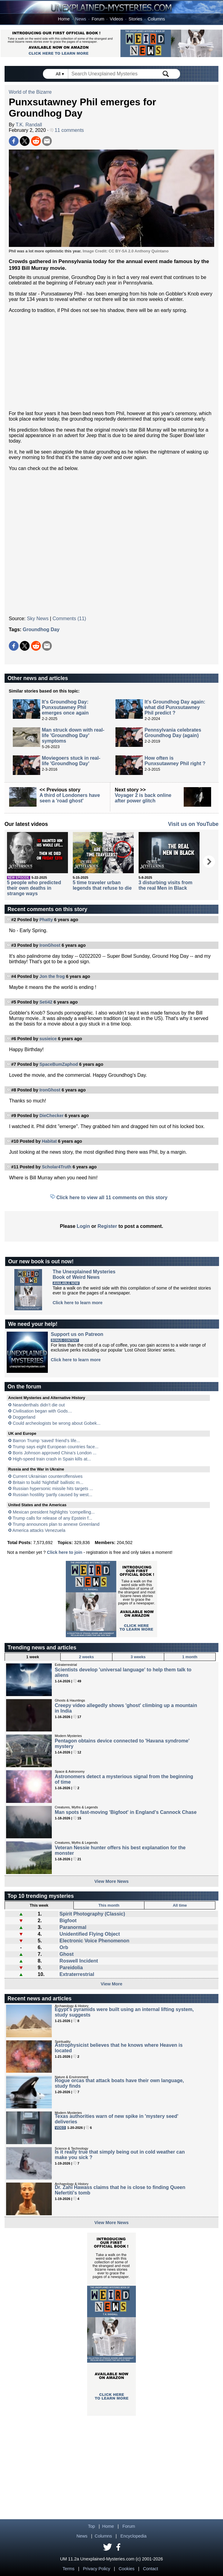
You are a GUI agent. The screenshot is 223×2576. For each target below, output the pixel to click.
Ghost (66, 1954)
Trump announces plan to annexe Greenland (55, 1524)
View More (111, 1983)
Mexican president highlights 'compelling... (54, 1512)
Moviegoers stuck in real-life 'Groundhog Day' (71, 760)
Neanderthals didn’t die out (39, 1404)
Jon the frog (52, 976)
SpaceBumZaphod (58, 1064)
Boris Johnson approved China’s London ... (55, 1452)
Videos (116, 18)
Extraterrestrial (76, 1974)
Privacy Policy (96, 2568)
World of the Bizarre (30, 92)
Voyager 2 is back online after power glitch (143, 798)
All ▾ (60, 73)
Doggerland (24, 1417)
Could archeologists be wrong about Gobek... (57, 1423)
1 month (189, 1657)
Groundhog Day (41, 629)
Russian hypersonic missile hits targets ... (53, 1488)
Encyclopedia (133, 2536)
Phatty (46, 919)
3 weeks (138, 1657)
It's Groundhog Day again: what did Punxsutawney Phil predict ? (174, 707)
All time (180, 1905)
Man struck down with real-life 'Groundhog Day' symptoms (73, 735)
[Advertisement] (111, 362)
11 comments (67, 130)
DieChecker (51, 1115)
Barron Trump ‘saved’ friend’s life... (46, 1440)
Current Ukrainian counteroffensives (48, 1476)
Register (107, 1226)
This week (39, 1905)
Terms (68, 2568)
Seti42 (45, 1002)
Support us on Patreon (77, 1334)
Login (83, 1226)
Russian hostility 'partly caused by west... (52, 1494)
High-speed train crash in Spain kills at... (52, 1458)
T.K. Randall (29, 124)
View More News (111, 1881)
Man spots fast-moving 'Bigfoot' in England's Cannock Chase (126, 1812)
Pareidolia (71, 1967)
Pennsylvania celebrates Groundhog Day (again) (172, 732)
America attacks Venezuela (38, 1530)
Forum (98, 18)
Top (91, 2526)
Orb (63, 1947)
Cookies (126, 2568)
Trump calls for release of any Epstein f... (52, 1518)
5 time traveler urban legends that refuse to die (102, 885)
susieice (48, 1038)
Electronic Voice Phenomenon (94, 1940)
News (80, 18)
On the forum (24, 1387)
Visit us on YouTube (193, 824)
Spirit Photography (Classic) (92, 1913)
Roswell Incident (78, 1960)
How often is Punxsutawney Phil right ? (174, 760)
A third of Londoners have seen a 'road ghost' (70, 798)
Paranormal (72, 1927)
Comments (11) (69, 618)
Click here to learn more (78, 1302)
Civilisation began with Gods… (42, 1411)
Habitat (49, 1141)
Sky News (37, 618)
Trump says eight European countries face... (55, 1446)
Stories (135, 18)
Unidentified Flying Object (89, 1934)
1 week (32, 1657)
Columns (156, 18)
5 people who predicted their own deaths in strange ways (34, 888)
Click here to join (64, 1552)
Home (63, 18)
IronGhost (49, 945)
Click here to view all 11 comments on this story (112, 1197)
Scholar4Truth (56, 1166)
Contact (150, 2568)
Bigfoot (67, 1920)
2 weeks (86, 1657)
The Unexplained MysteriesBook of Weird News (84, 1274)
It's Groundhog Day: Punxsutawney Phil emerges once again (65, 707)
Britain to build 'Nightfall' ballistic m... (48, 1482)
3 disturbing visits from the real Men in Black (166, 885)
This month (108, 1905)
